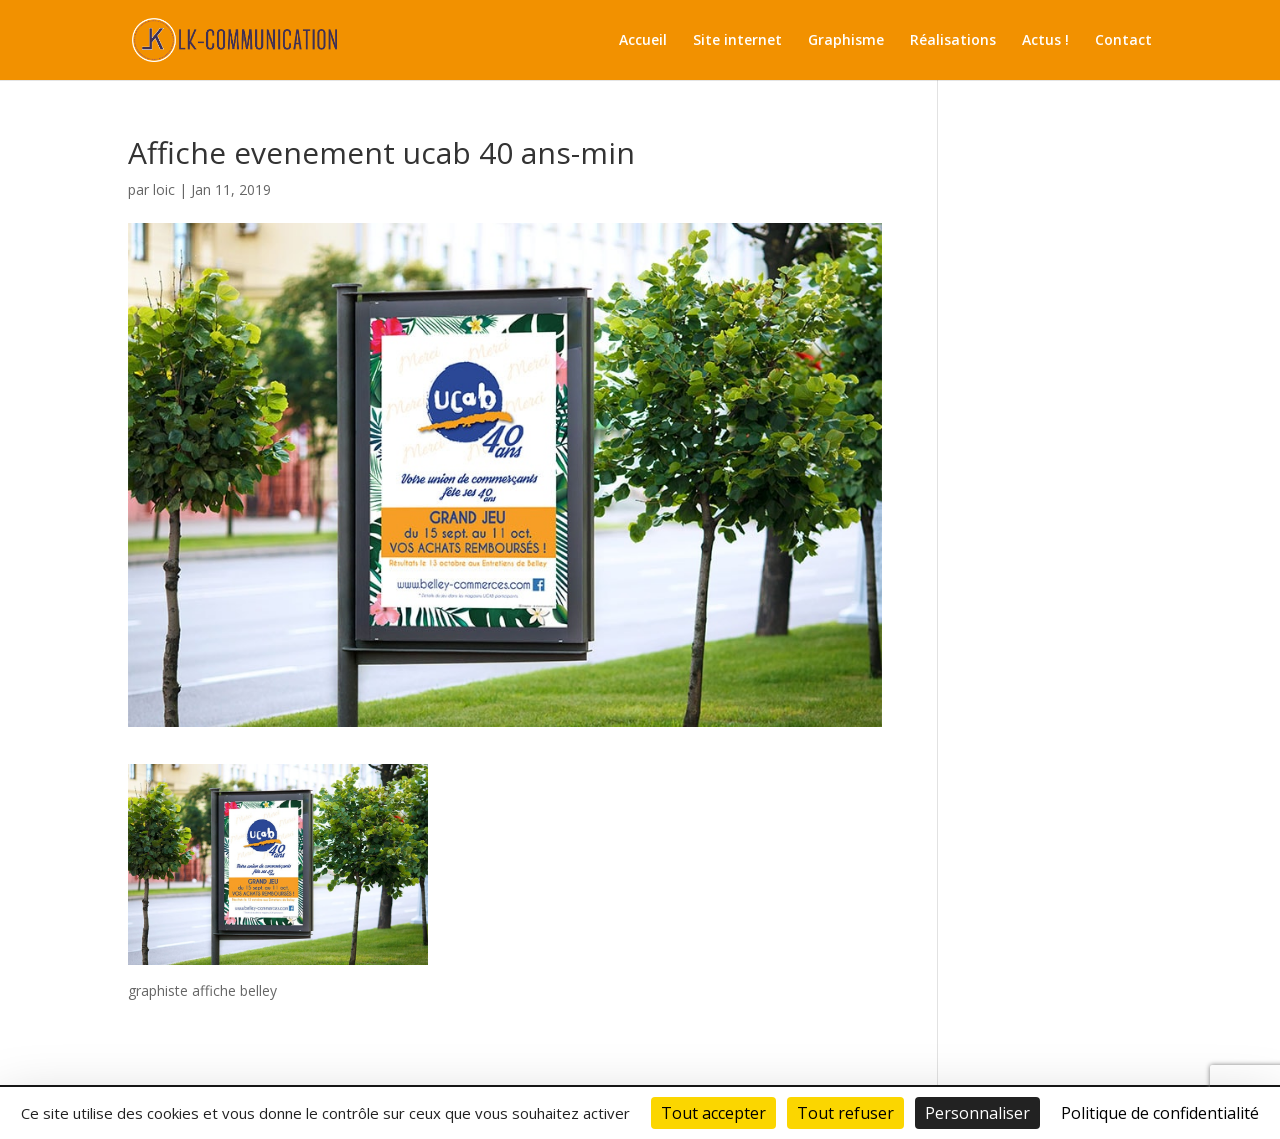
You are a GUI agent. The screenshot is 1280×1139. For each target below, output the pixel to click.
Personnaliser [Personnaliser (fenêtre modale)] (977, 1113)
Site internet (737, 41)
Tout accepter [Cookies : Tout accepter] (713, 1113)
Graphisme (846, 41)
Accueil (643, 41)
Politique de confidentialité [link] (1160, 1113)
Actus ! (1045, 41)
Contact (1123, 41)
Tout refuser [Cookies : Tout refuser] (845, 1113)
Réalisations (953, 41)
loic (164, 189)
